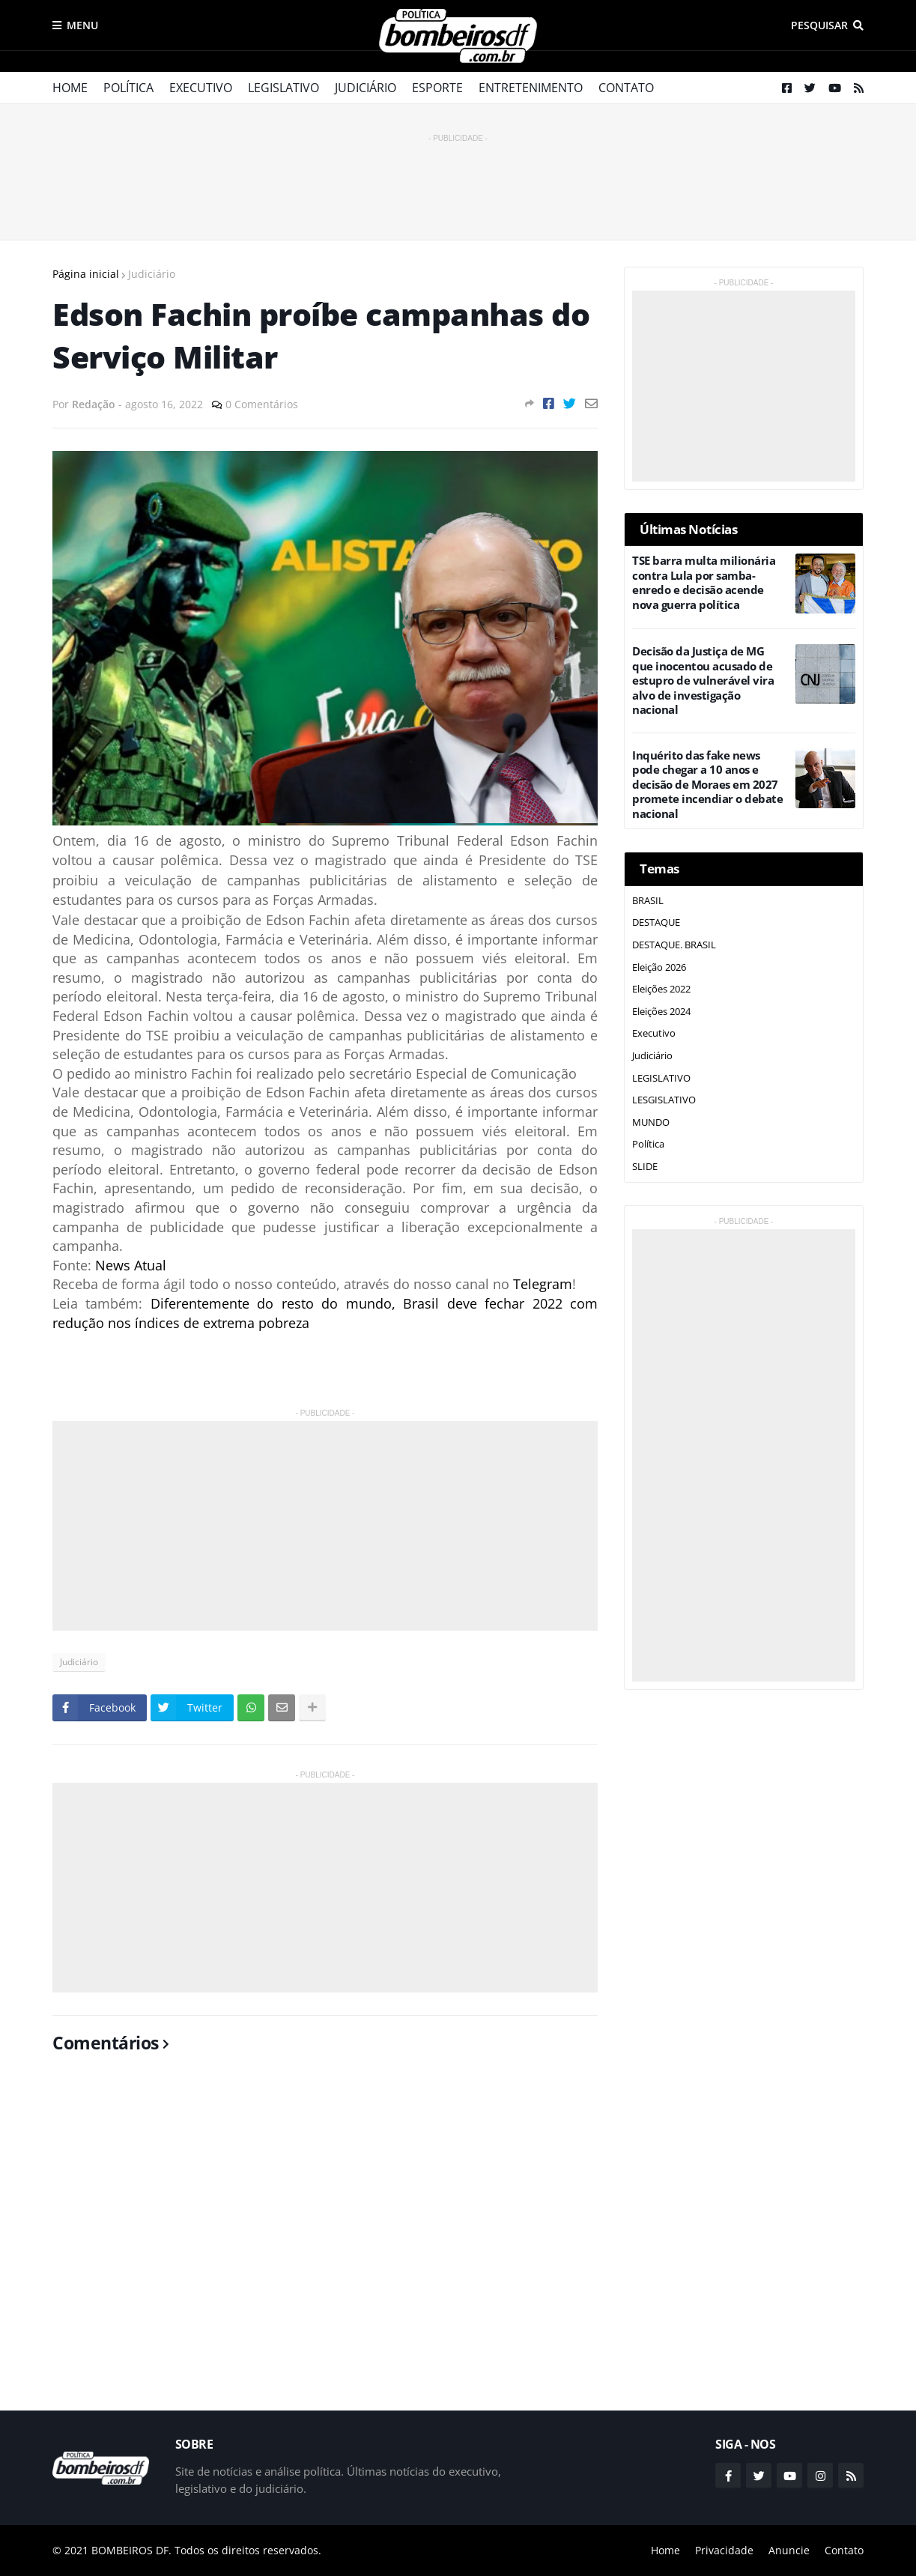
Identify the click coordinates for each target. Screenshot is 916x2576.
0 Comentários (261, 404)
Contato (626, 87)
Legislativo (283, 87)
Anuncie (789, 2550)
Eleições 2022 (661, 988)
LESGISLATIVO (664, 1099)
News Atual (130, 1265)
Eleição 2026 (659, 967)
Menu (82, 25)
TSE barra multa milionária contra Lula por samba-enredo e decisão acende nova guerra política (703, 583)
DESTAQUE (656, 922)
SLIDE (645, 1166)
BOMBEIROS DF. (131, 2550)
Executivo (200, 87)
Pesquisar (819, 25)
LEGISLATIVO (661, 1078)
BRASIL (648, 900)
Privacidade (724, 2550)
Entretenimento (531, 87)
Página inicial (85, 274)
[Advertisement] (458, 179)
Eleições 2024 (661, 1011)
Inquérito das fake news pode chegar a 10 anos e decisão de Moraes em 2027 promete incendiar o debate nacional (707, 784)
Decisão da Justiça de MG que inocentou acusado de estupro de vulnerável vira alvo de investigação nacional (703, 680)
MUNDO (651, 1122)
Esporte (437, 87)
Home (70, 87)
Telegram (542, 1284)
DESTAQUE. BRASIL (674, 944)
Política (128, 87)
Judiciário (365, 87)
